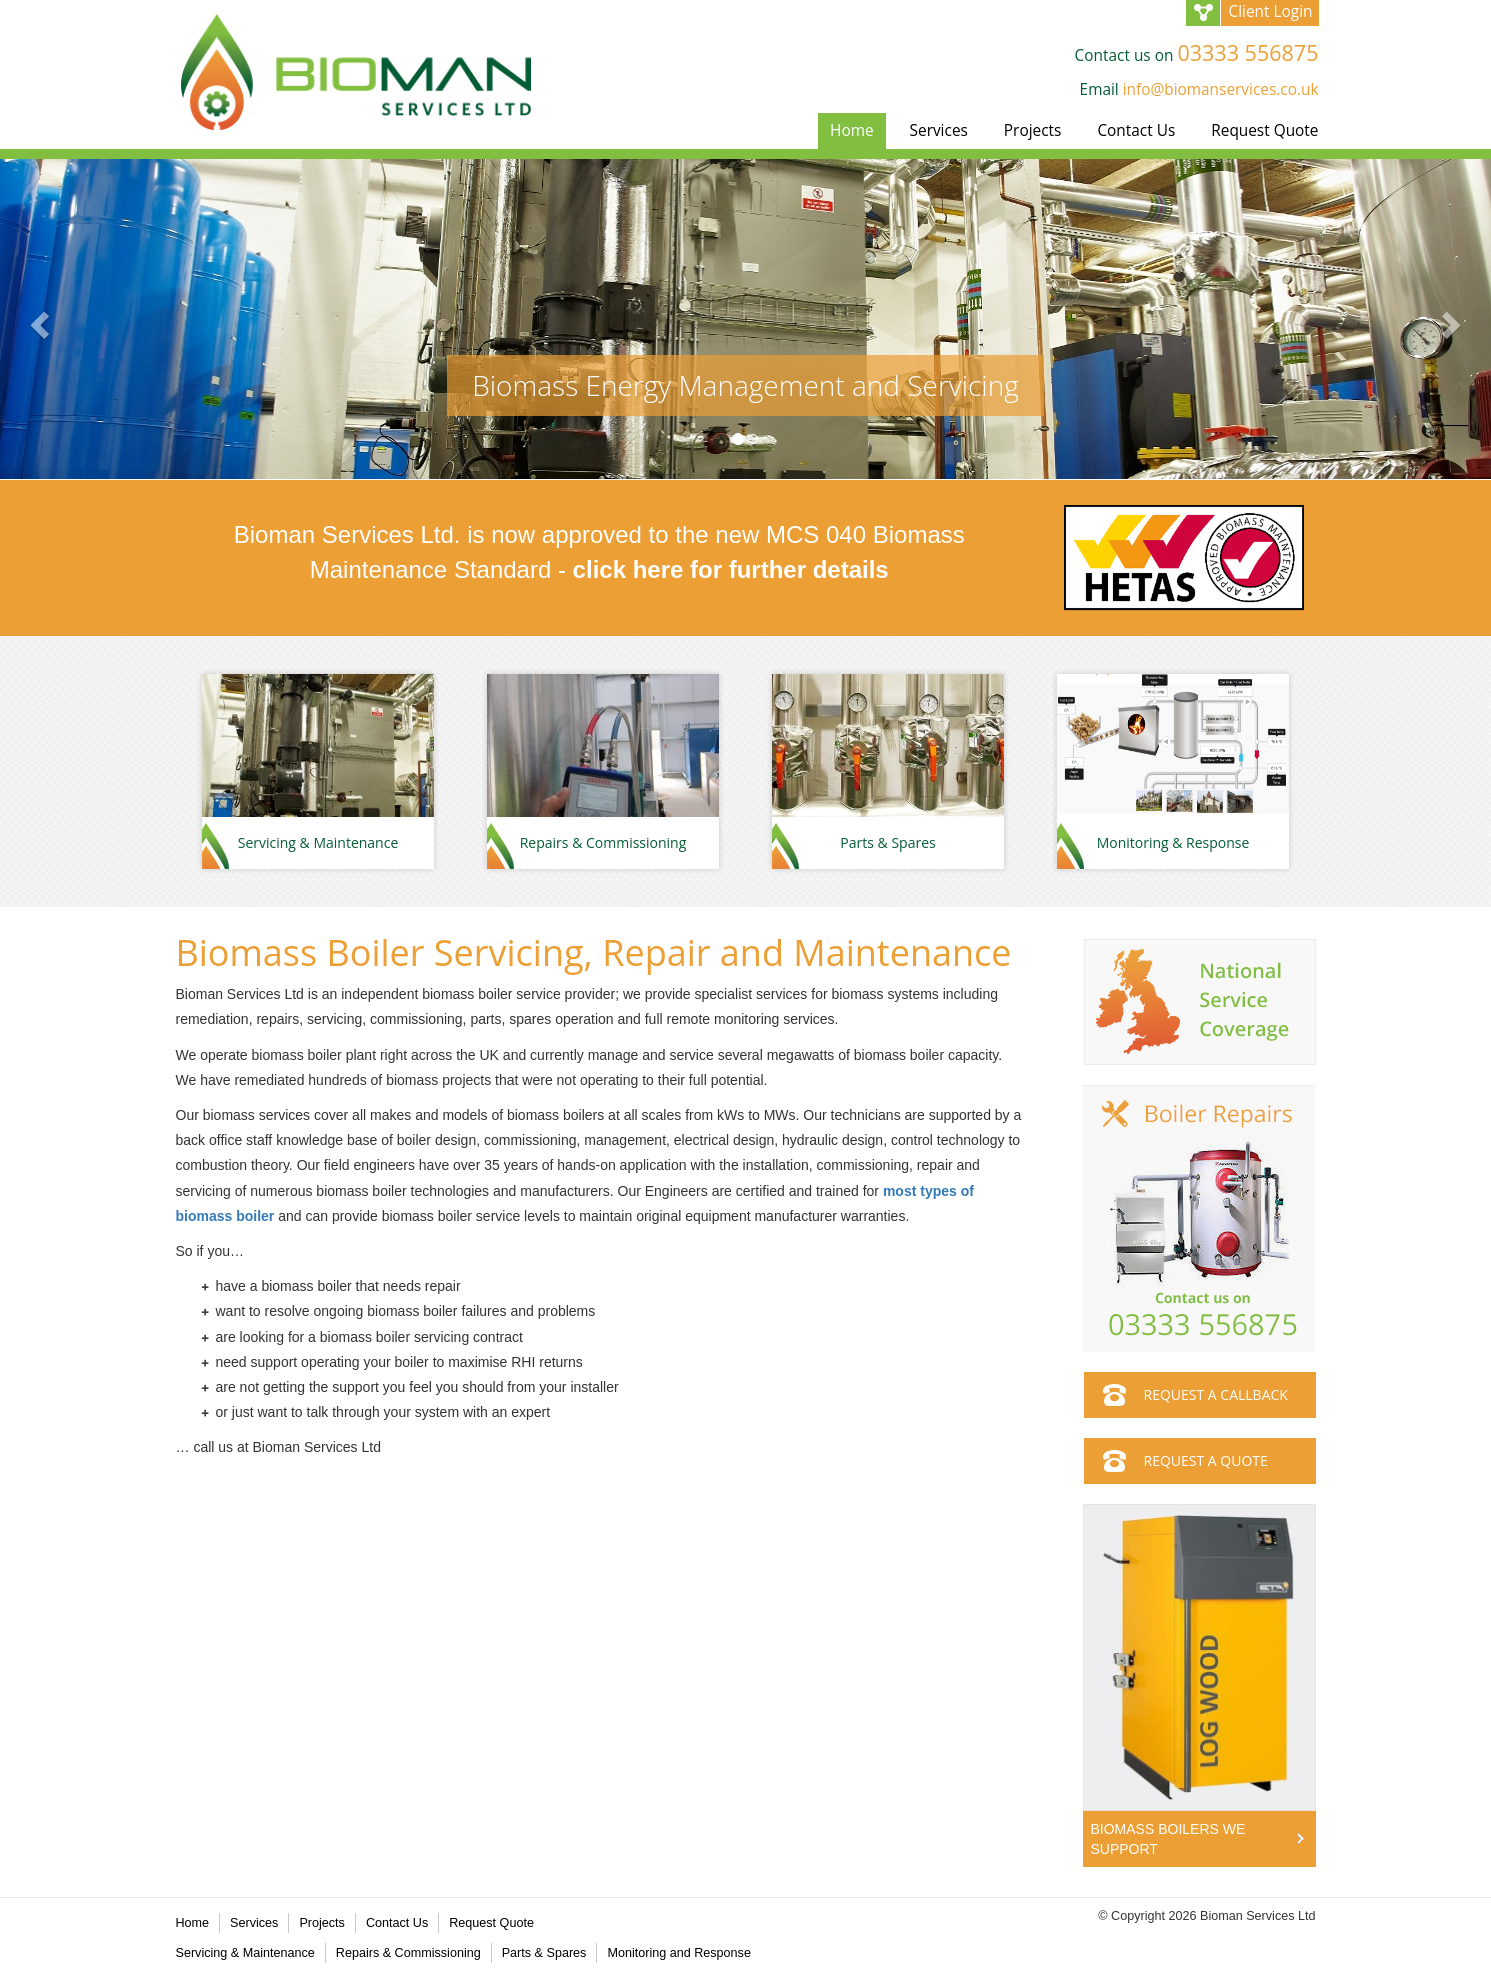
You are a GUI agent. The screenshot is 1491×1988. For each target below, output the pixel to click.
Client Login (1270, 11)
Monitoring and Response (679, 1953)
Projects (1033, 130)
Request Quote (1264, 130)
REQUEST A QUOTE (1206, 1460)
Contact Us (1136, 130)
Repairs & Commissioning (408, 1953)
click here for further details (731, 569)
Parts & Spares (544, 1953)
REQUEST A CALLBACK (1216, 1394)
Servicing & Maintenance (245, 1953)
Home (852, 130)
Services (939, 130)
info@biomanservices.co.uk (1221, 89)
